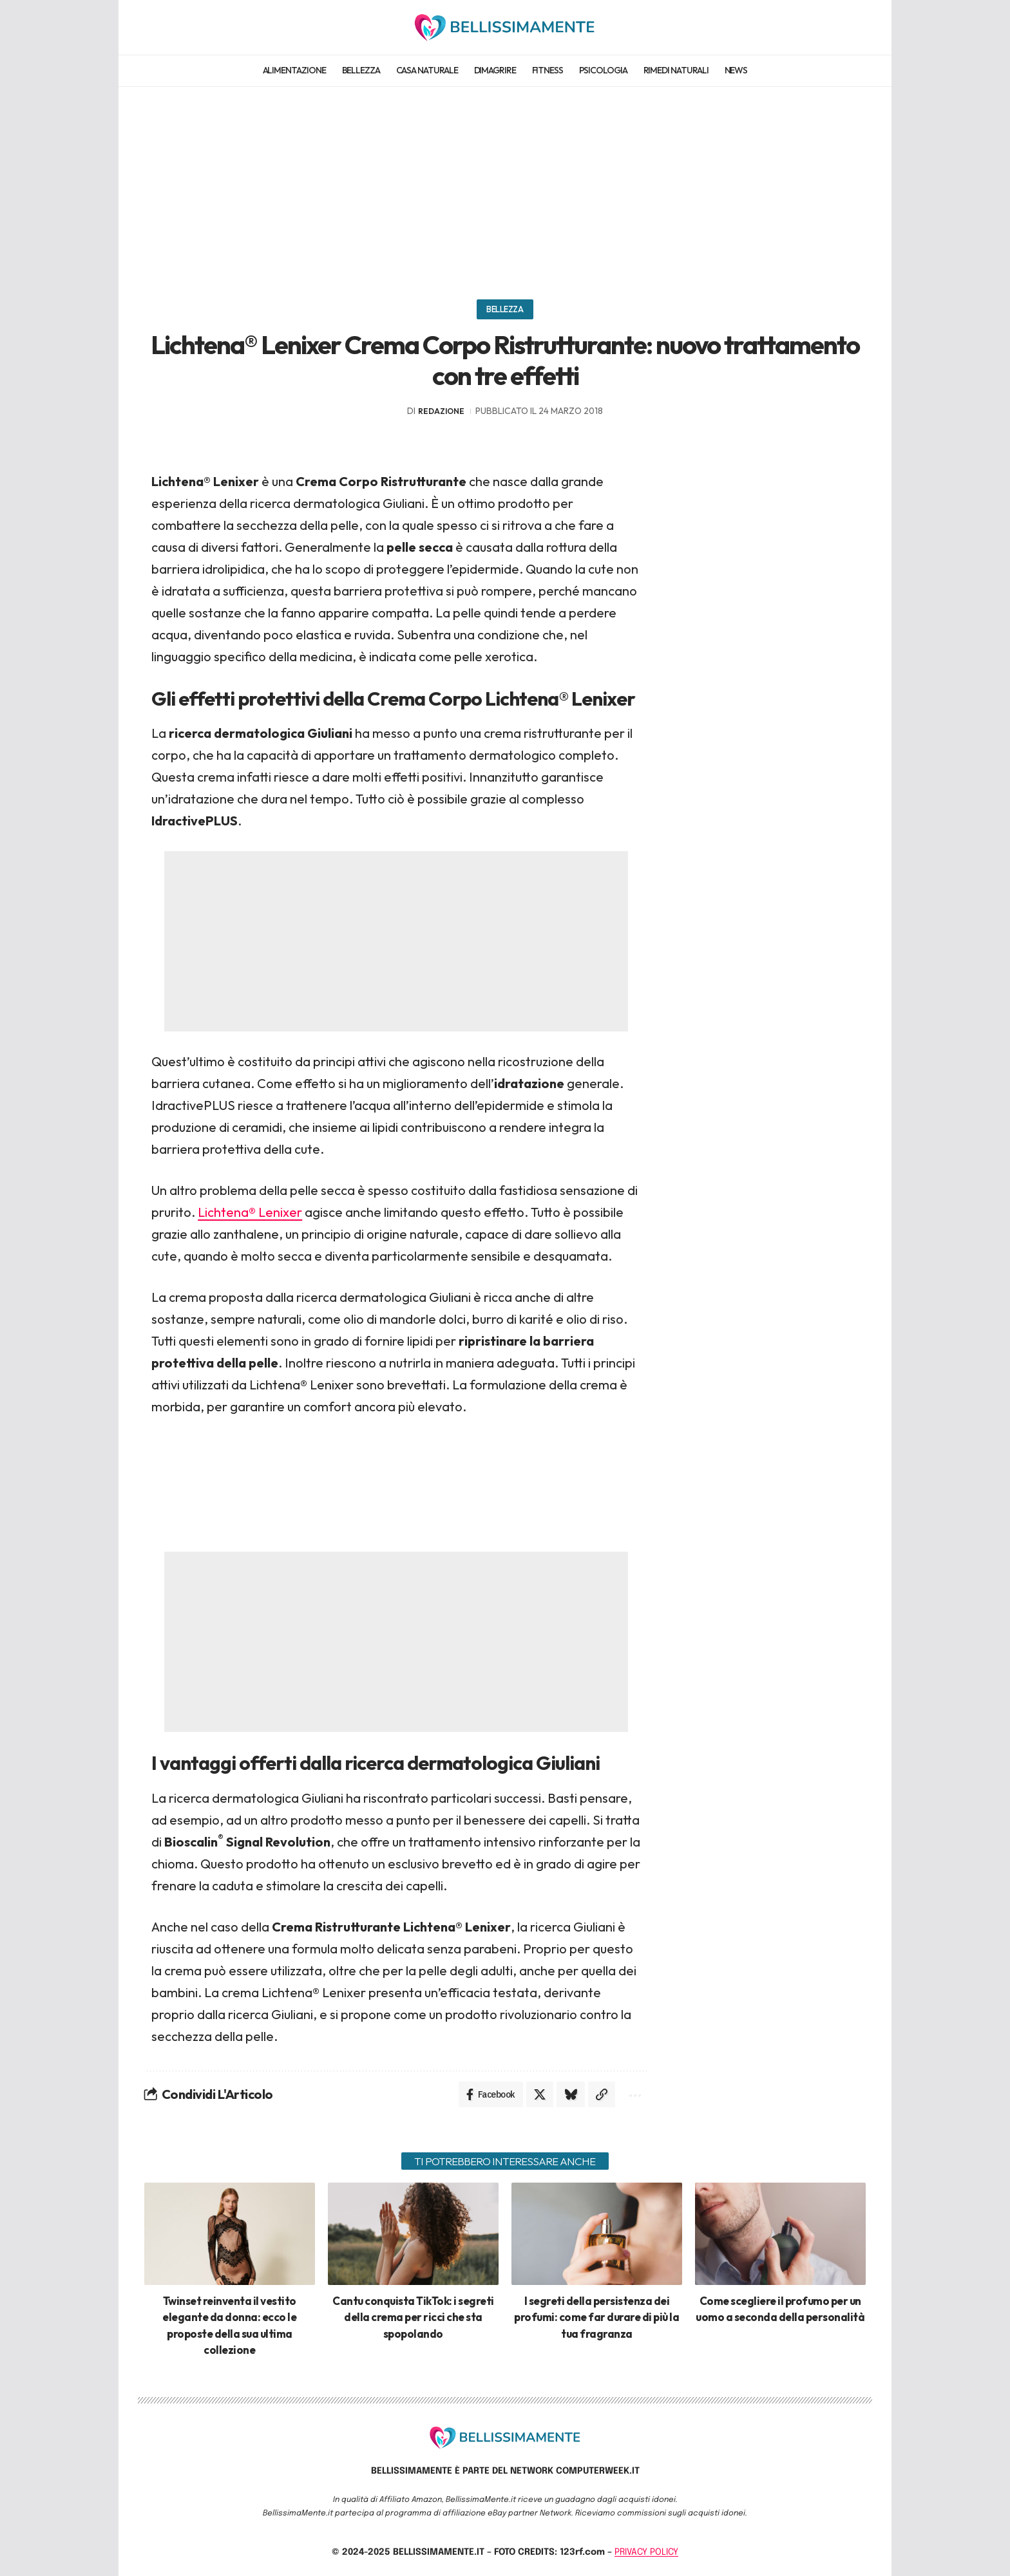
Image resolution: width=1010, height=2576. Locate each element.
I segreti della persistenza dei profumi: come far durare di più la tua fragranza (596, 2317)
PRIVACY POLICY (646, 2552)
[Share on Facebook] (491, 2094)
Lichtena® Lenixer (250, 1212)
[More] (633, 2094)
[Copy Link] (601, 2094)
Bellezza (504, 309)
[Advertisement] (505, 187)
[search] (854, 27)
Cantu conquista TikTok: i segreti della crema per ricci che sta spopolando (413, 2317)
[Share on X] (539, 2094)
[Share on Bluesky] (571, 2094)
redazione (441, 411)
